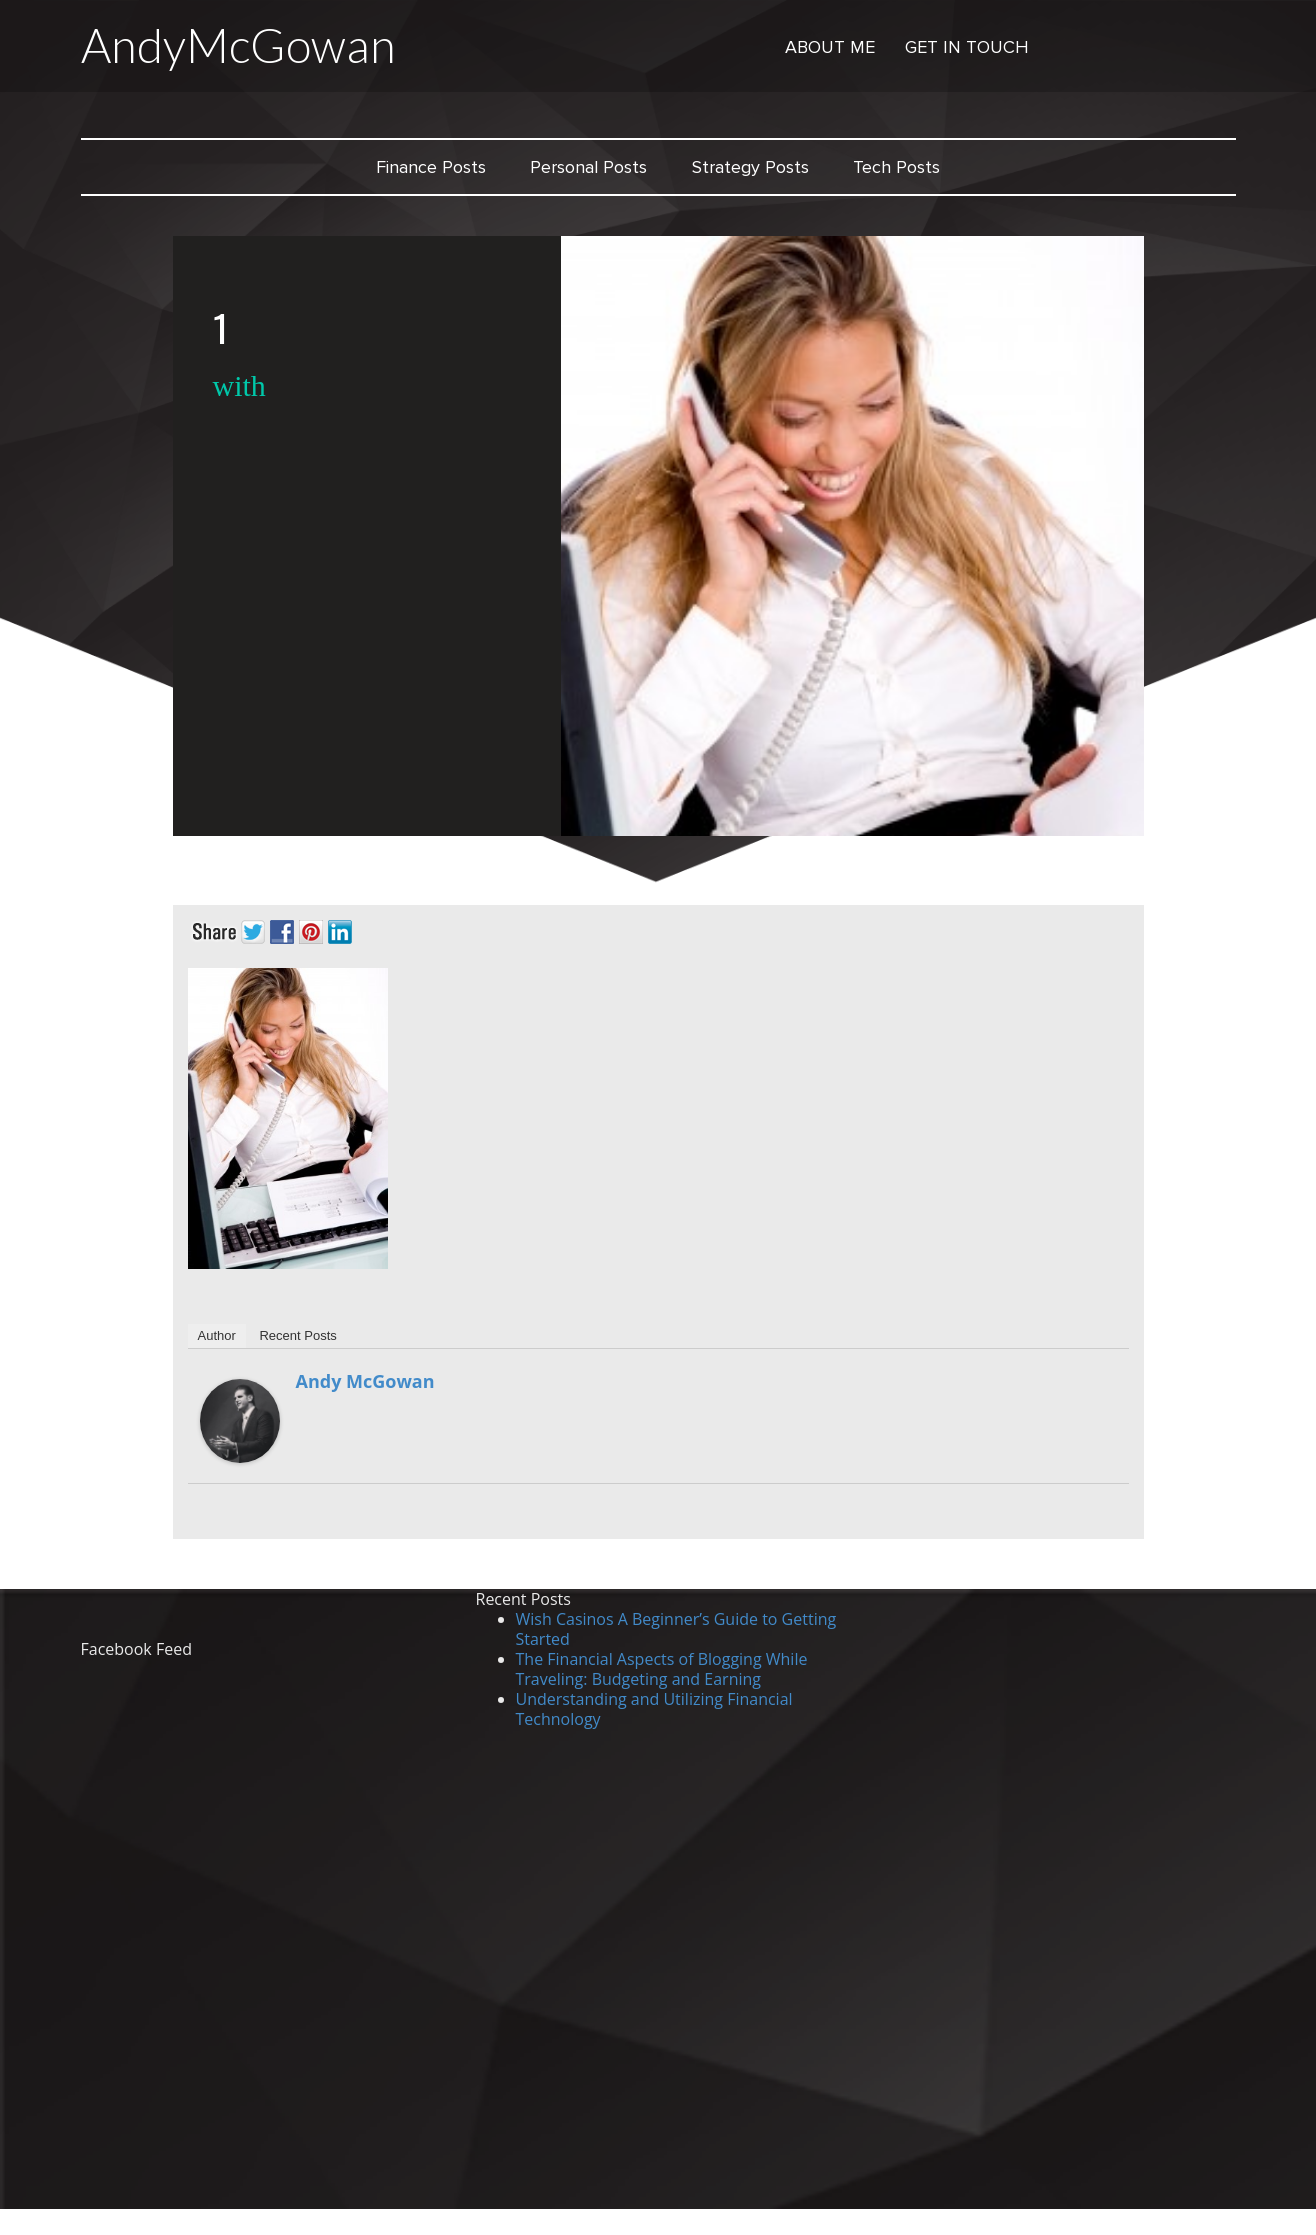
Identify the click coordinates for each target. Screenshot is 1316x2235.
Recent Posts (297, 1335)
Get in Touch (967, 47)
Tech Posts (896, 167)
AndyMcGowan (238, 45)
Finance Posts (431, 167)
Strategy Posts (750, 167)
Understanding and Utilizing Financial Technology (654, 1709)
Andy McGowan (365, 1381)
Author (217, 1335)
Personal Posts (588, 167)
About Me (830, 47)
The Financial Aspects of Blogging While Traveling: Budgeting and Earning (662, 1669)
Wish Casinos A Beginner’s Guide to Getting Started (676, 1629)
